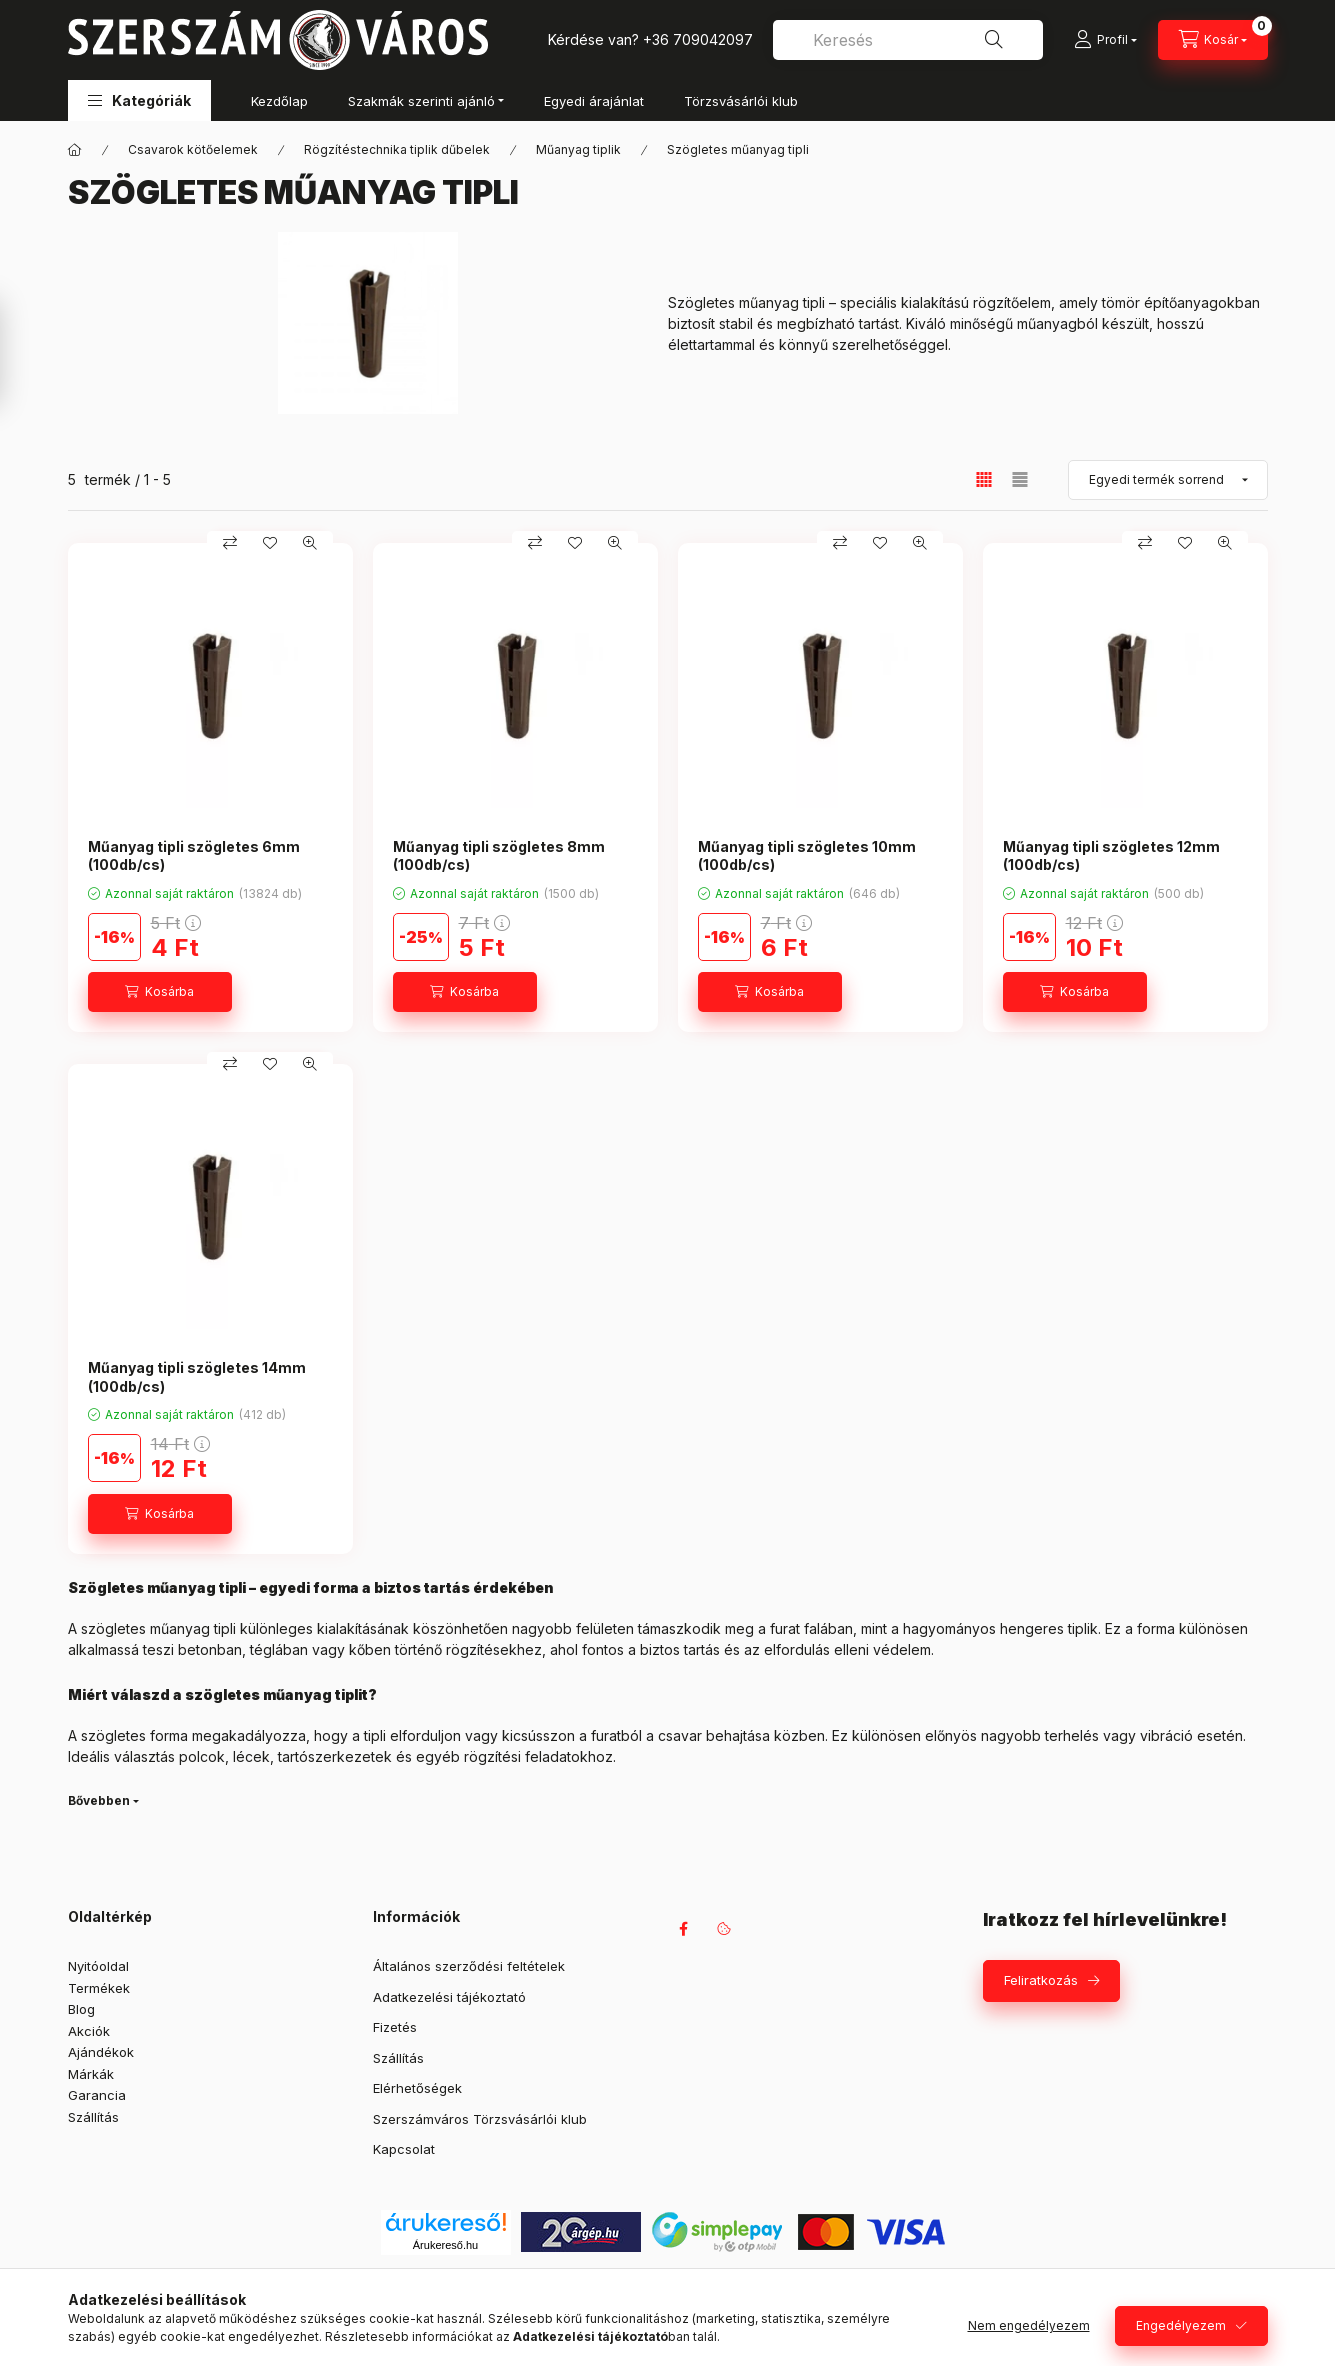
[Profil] (1105, 40)
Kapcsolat (404, 2149)
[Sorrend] (1168, 480)
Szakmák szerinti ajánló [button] (421, 101)
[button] (139, 100)
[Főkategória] (75, 150)
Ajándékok (101, 2052)
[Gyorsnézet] (310, 543)
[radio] (1020, 479)
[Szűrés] (20, 353)
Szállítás (93, 2117)
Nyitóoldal (98, 1966)
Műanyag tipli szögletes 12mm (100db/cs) (1111, 855)
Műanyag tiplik (578, 149)
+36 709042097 (698, 39)
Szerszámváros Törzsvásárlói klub (480, 2119)
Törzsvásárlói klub (741, 101)
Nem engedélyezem (1029, 2325)
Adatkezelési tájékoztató (449, 1997)
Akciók (89, 2031)
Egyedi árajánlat (594, 101)
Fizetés (395, 2027)
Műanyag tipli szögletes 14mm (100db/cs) (197, 1376)
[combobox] (908, 40)
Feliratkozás (1041, 1980)
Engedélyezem (1181, 2325)
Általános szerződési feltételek (469, 1966)
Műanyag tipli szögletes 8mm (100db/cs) (499, 855)
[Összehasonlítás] (230, 543)
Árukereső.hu (445, 2245)
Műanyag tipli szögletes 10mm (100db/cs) (807, 855)
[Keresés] (994, 40)
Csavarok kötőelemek (193, 149)
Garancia (97, 2095)
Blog (81, 2009)
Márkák (91, 2074)
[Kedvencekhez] (270, 543)
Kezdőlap (279, 101)
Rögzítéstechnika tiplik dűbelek (397, 149)
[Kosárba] (160, 992)
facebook (684, 1929)
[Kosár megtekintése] (1213, 40)
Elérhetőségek (417, 2088)
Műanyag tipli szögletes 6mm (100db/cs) (194, 855)
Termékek (99, 1988)
